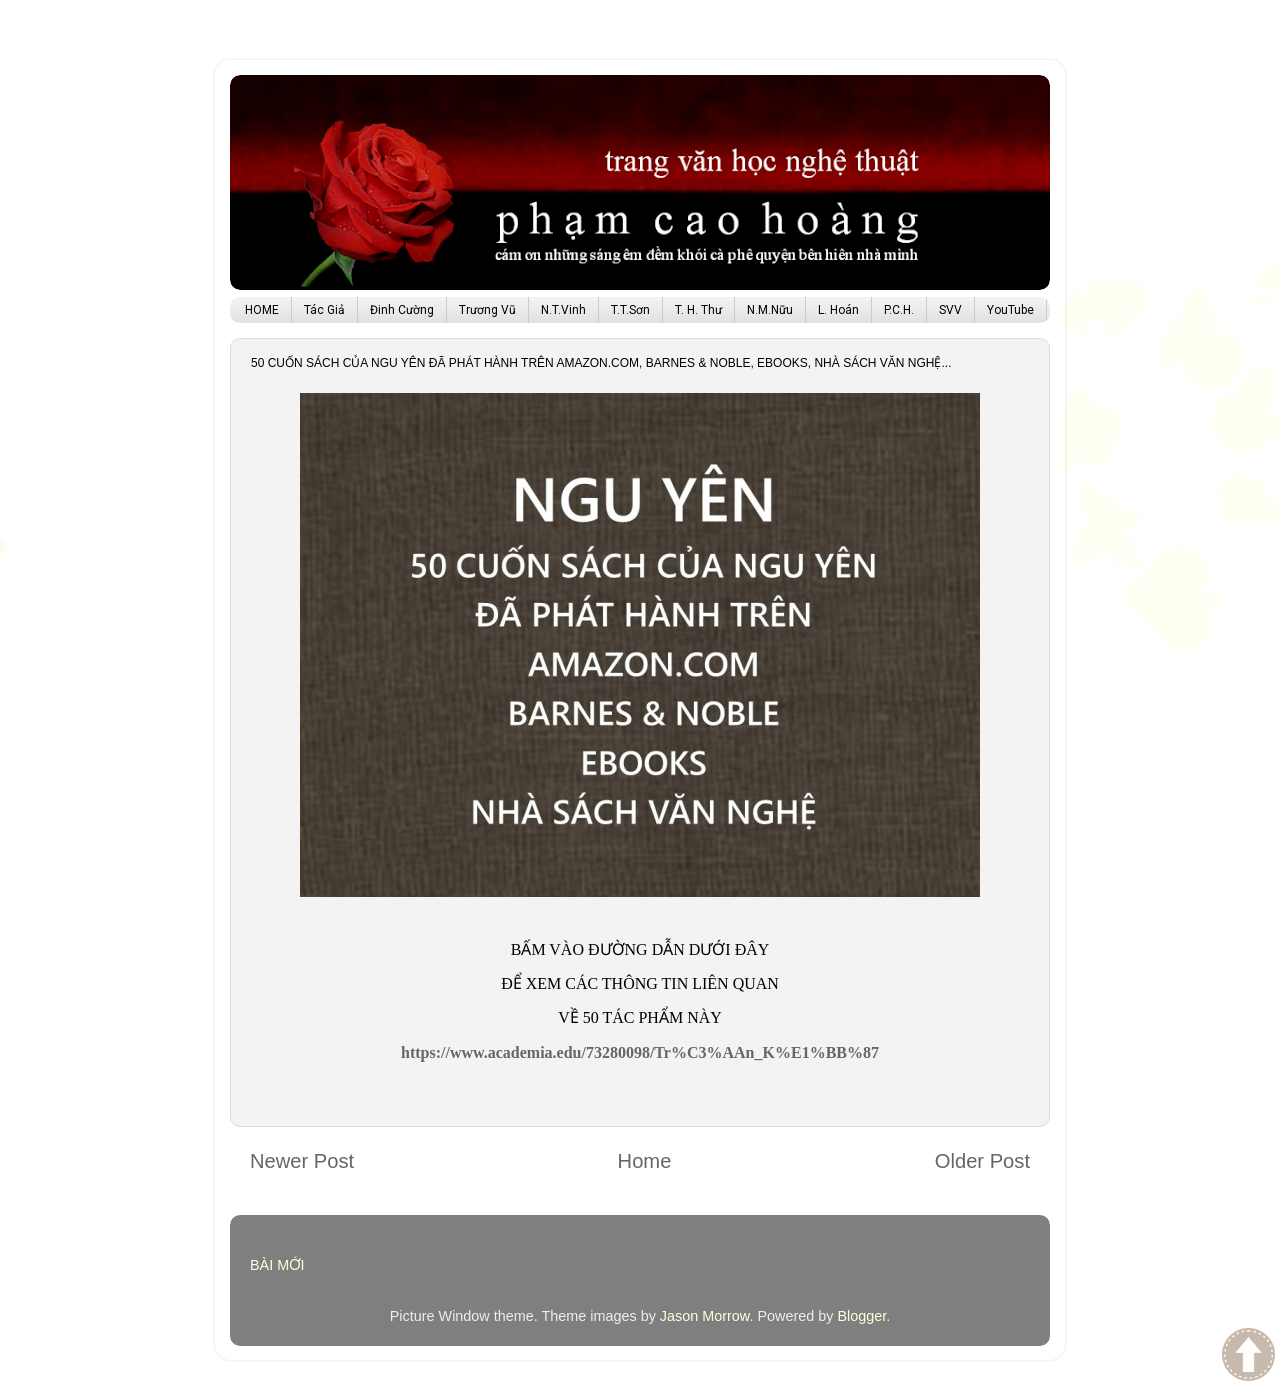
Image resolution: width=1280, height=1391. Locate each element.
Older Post (982, 1161)
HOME (262, 310)
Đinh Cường (402, 310)
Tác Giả (324, 310)
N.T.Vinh (563, 310)
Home (645, 1161)
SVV (950, 310)
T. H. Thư (698, 310)
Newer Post (302, 1161)
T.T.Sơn (630, 310)
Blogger (861, 1316)
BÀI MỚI (277, 1265)
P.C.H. (899, 310)
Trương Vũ (487, 310)
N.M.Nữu (770, 310)
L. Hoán (838, 310)
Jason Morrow (705, 1316)
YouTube (1010, 310)
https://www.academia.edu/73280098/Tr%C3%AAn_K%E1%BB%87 (640, 1052)
